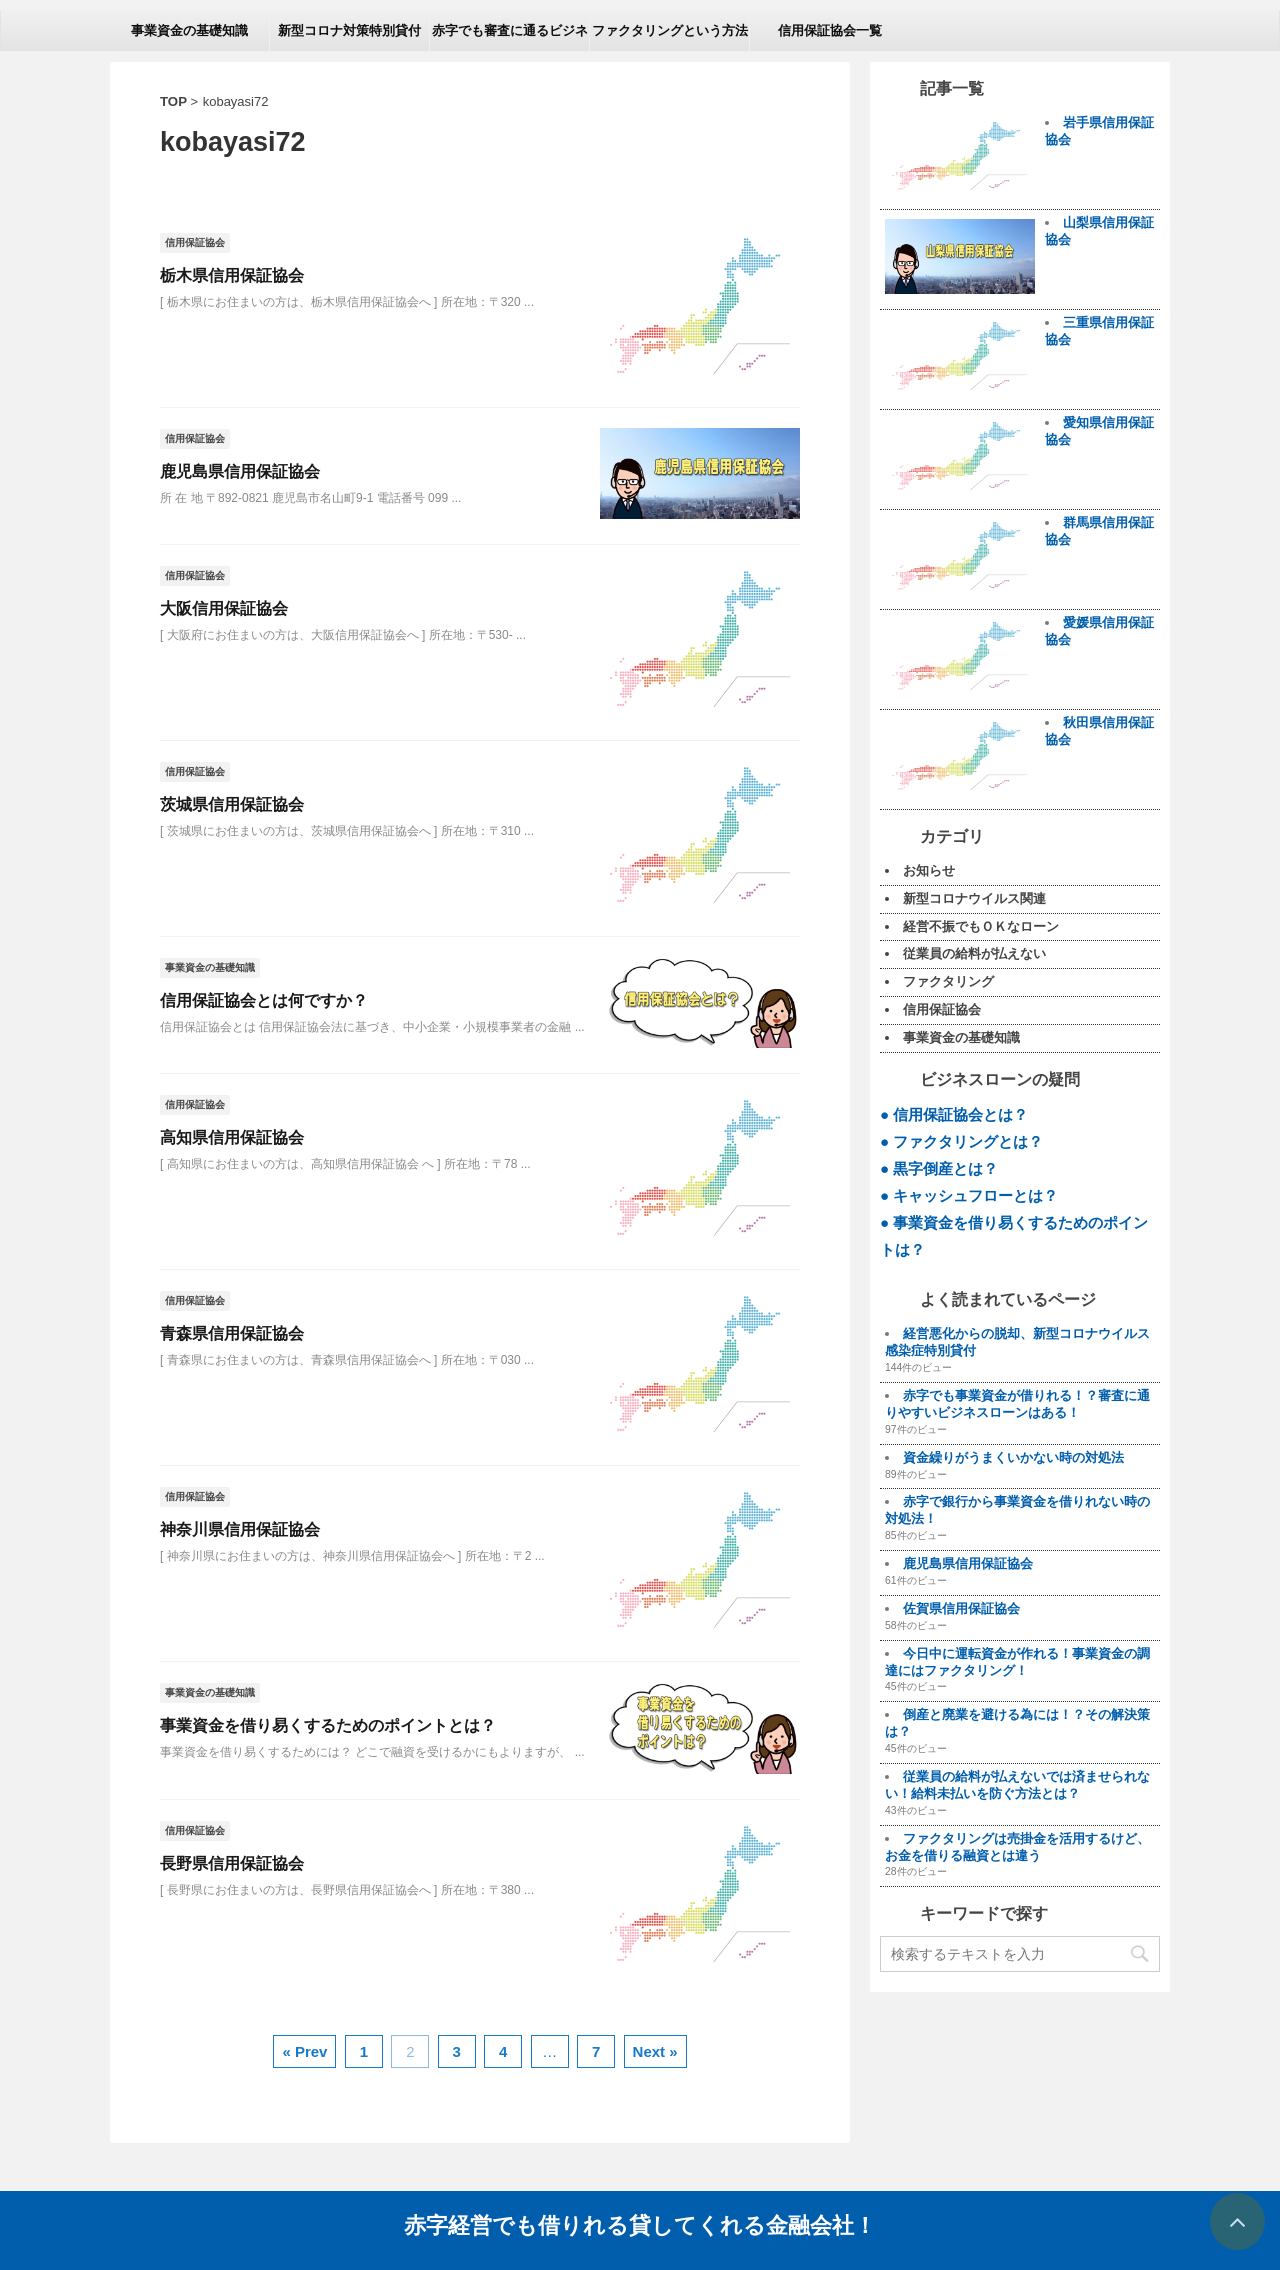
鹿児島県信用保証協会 (240, 471)
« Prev (304, 2051)
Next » (655, 2051)
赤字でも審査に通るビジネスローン (510, 37)
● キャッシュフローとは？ (969, 1195)
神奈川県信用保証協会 (240, 1529)
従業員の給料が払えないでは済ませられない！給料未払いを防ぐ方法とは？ (1017, 1785)
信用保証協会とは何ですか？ (264, 1000)
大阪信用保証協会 (224, 608)
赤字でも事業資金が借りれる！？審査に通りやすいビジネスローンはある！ (1017, 1404)
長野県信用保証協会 (232, 1863)
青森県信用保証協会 (232, 1333)
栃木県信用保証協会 (232, 275)
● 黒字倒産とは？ (939, 1168)
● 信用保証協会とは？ (954, 1114)
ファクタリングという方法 (670, 30)
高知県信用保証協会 (232, 1137)
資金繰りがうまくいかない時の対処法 (1013, 1457)
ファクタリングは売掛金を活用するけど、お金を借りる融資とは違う (1017, 1847)
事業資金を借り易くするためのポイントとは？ (328, 1725)
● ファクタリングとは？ (962, 1141)
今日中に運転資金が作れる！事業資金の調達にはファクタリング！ (1017, 1662)
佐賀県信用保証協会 (961, 1608)
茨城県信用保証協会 (232, 804)
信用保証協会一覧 (830, 30)
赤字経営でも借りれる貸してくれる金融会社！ (640, 2223)
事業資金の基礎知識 (189, 30)
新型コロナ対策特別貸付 (349, 30)
